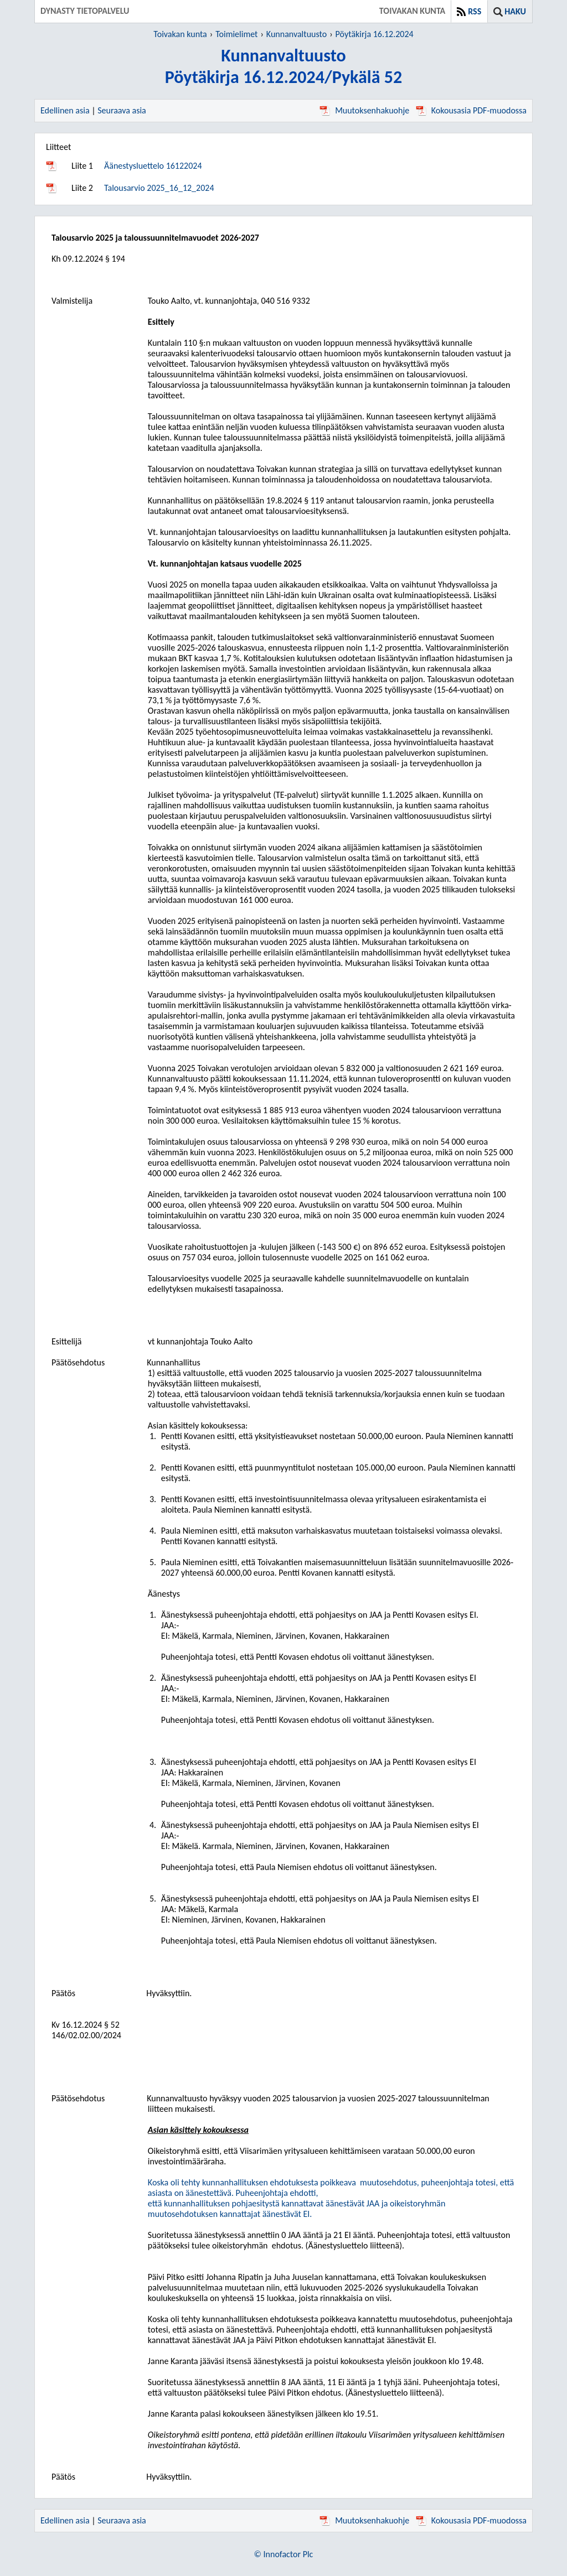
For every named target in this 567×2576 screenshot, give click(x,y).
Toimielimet (236, 34)
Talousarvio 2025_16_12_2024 (159, 188)
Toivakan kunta (180, 34)
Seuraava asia (121, 110)
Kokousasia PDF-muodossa (471, 110)
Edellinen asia (65, 110)
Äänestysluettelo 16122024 (153, 165)
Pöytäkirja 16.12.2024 (375, 34)
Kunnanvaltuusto (296, 34)
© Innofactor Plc (283, 2554)
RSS (474, 11)
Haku (515, 11)
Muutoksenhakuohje (364, 110)
